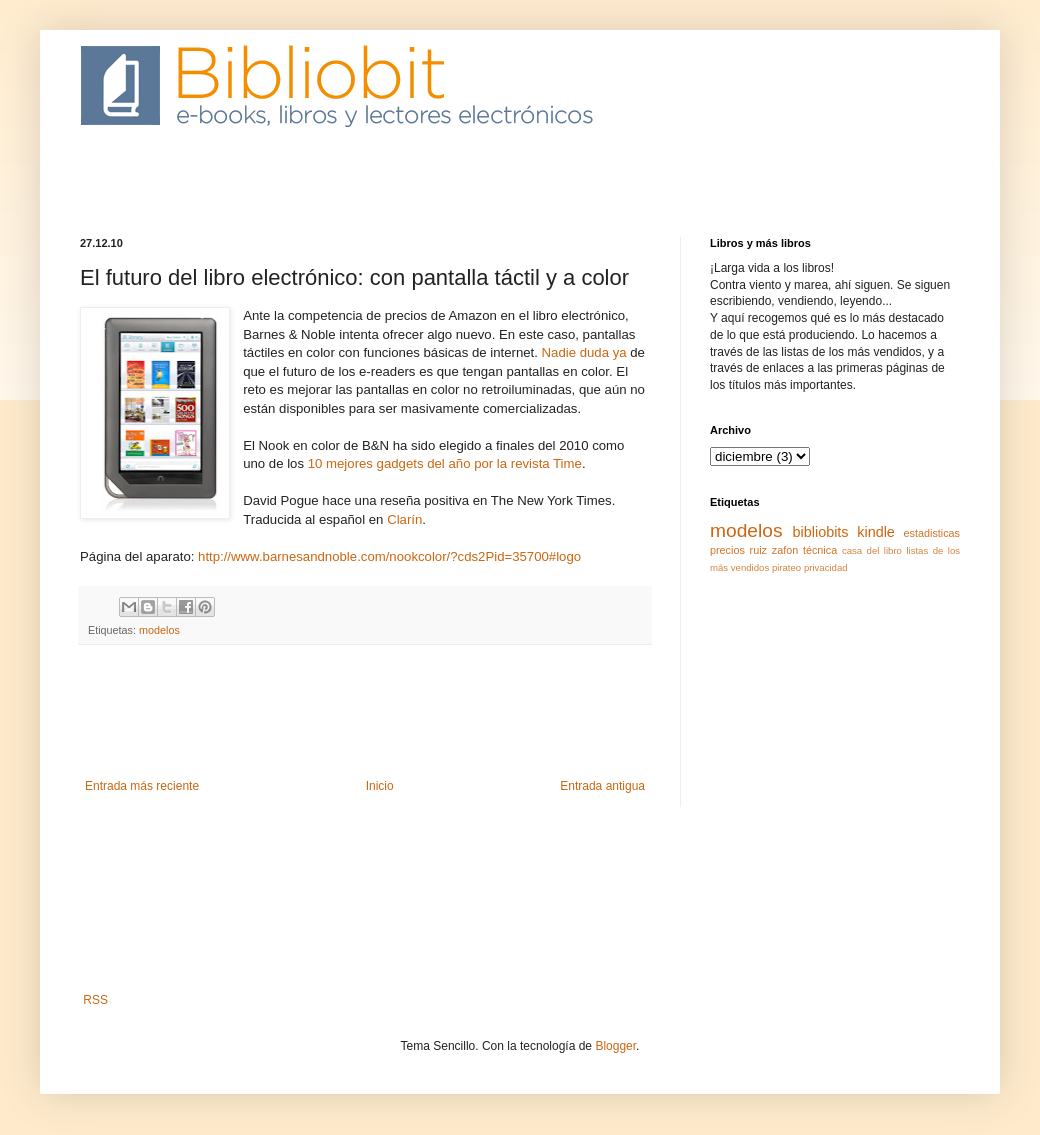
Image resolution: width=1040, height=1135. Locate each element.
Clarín (404, 519)
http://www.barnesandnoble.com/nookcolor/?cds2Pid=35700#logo (389, 556)
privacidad (826, 567)
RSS (95, 1000)
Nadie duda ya (584, 352)
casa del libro (872, 550)
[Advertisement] (444, 194)
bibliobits (821, 532)
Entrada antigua (602, 786)
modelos (159, 630)
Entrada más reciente (142, 786)
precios (727, 550)
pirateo (786, 567)
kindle (876, 532)
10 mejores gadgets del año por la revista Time (443, 463)
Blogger (615, 1046)
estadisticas (932, 533)
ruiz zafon (774, 550)
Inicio (380, 786)
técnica (820, 550)
